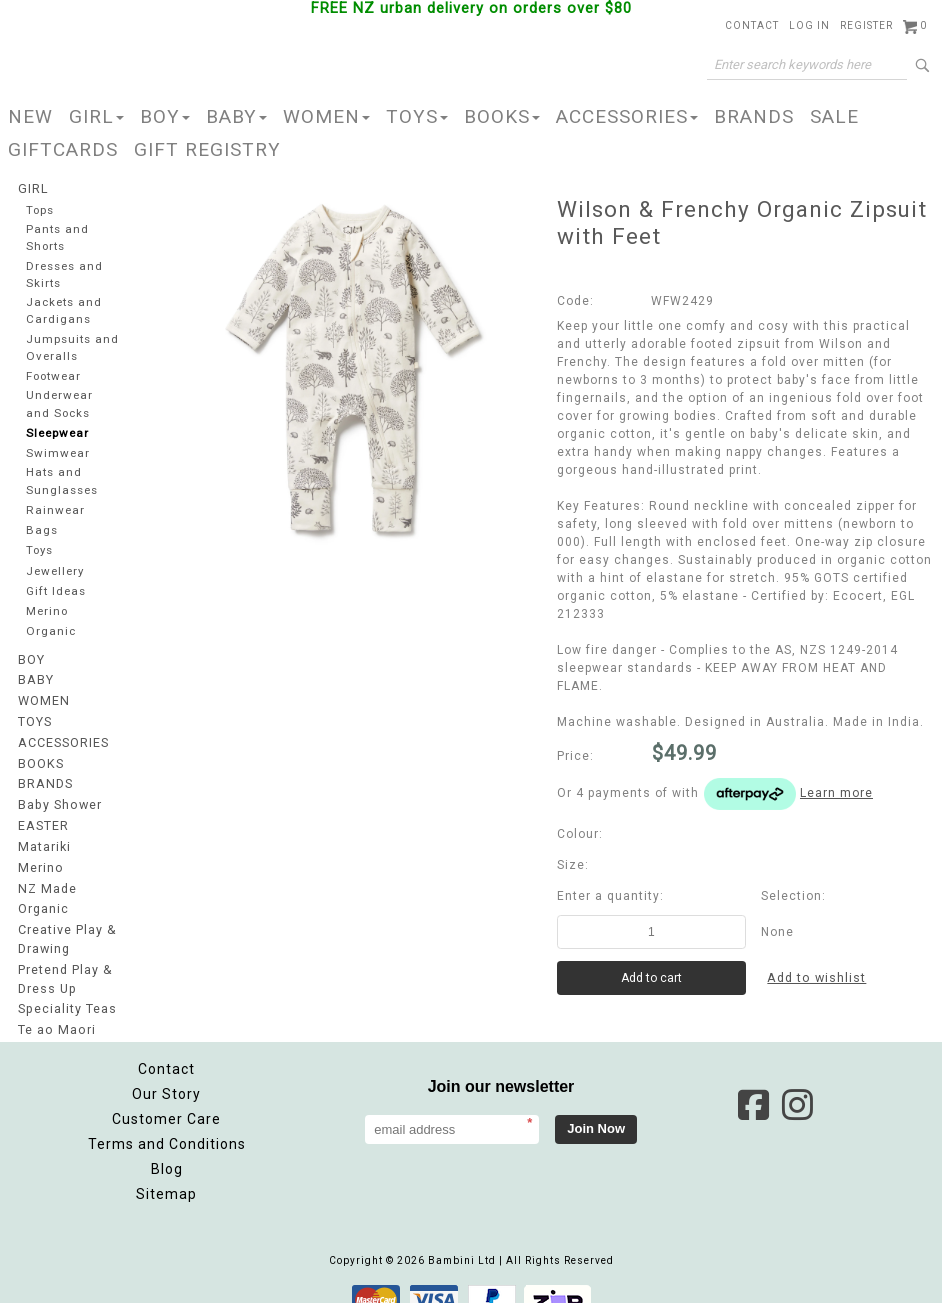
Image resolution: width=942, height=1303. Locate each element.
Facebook (753, 1083)
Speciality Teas (67, 989)
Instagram (797, 1083)
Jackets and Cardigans (64, 307)
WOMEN (326, 116)
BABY (236, 116)
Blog (167, 1147)
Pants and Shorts (57, 237)
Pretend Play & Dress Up (64, 960)
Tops (41, 209)
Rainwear (54, 501)
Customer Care (166, 1097)
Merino (48, 604)
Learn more (836, 793)
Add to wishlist (819, 978)
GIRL (96, 116)
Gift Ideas (56, 583)
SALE (834, 116)
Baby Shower (59, 793)
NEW (30, 116)
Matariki (44, 833)
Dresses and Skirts (65, 272)
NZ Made (46, 873)
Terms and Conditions (167, 1122)
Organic (50, 624)
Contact (166, 1047)
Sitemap (166, 1172)
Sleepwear (58, 425)
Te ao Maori (55, 1009)
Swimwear (57, 446)
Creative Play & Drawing (66, 922)
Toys (40, 542)
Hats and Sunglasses (62, 473)
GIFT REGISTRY (207, 149)
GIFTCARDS (63, 149)
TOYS (417, 116)
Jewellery (56, 563)
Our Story (166, 1072)
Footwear (54, 370)
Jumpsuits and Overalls (72, 342)
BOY (165, 116)
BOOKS (502, 116)
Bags (41, 522)
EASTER (43, 813)
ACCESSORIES (627, 116)
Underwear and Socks (59, 397)
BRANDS (754, 116)
